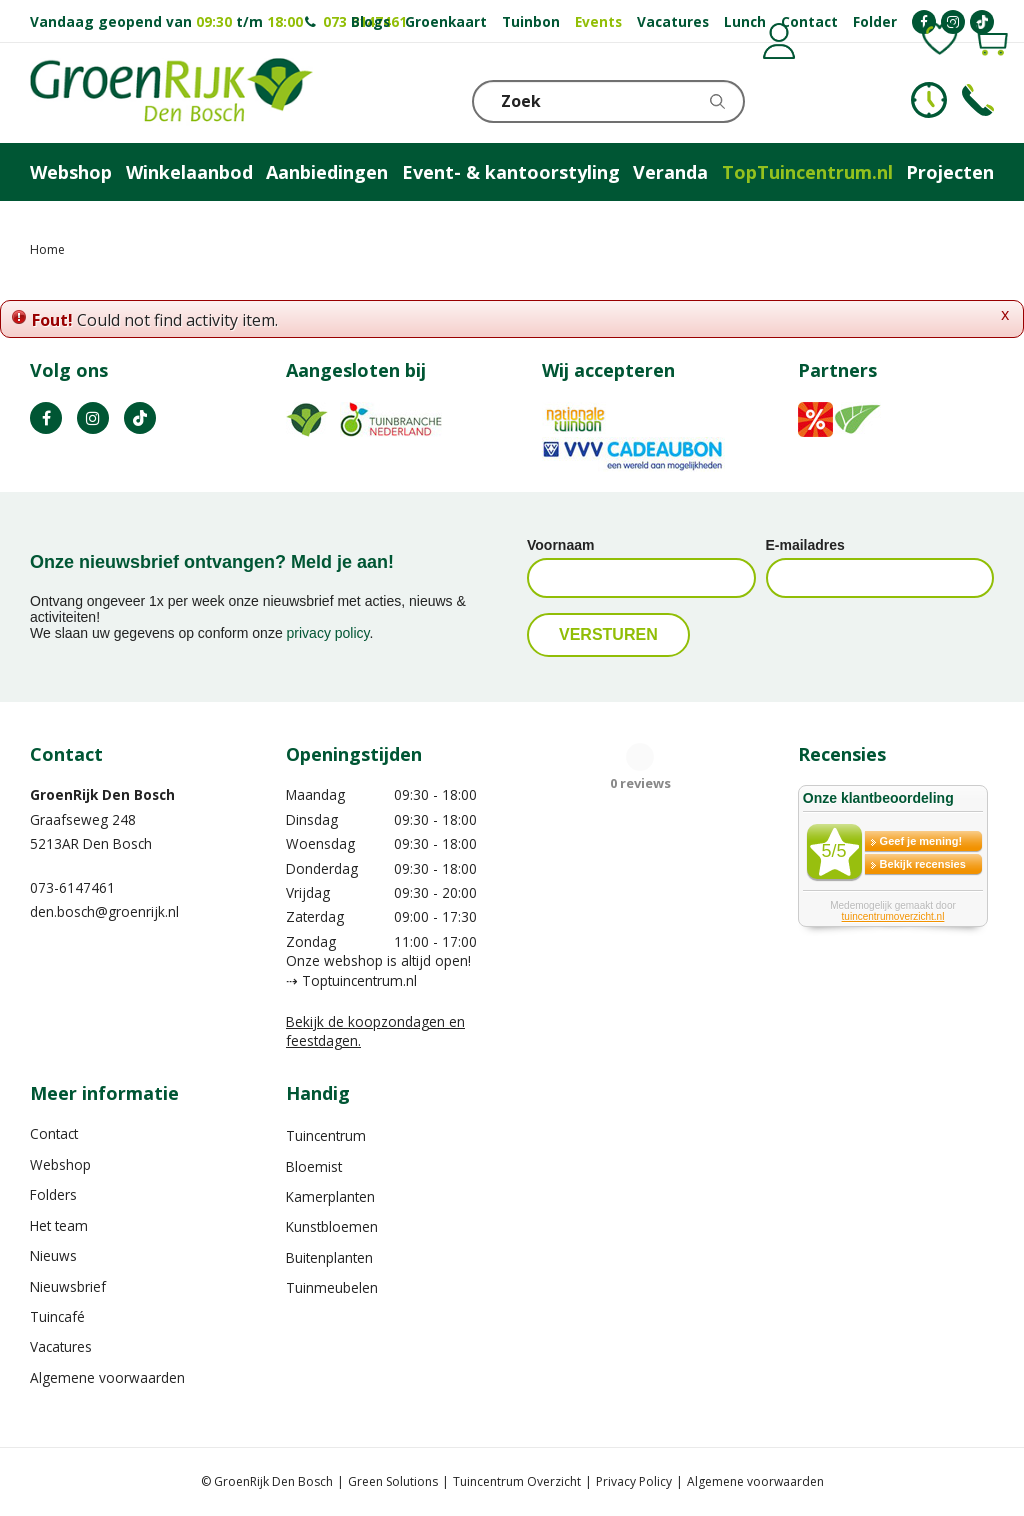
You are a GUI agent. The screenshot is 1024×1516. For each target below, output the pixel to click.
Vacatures (61, 1346)
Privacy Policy (634, 1481)
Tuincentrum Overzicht (517, 1481)
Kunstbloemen (332, 1226)
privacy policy (328, 633)
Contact (54, 1133)
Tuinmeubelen (332, 1287)
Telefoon (978, 100)
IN (93, 418)
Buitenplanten (329, 1257)
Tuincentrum (326, 1135)
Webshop (60, 1164)
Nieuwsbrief (68, 1286)
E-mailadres (805, 545)
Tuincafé (57, 1316)
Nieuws (53, 1255)
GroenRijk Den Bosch (102, 794)
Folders (53, 1194)
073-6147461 (72, 887)
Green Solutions (393, 1481)
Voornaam (560, 545)
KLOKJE (929, 100)
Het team (59, 1225)
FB (46, 418)
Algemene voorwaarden (107, 1377)
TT (140, 418)
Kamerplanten (330, 1196)
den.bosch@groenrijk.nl (104, 911)
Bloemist (314, 1166)
